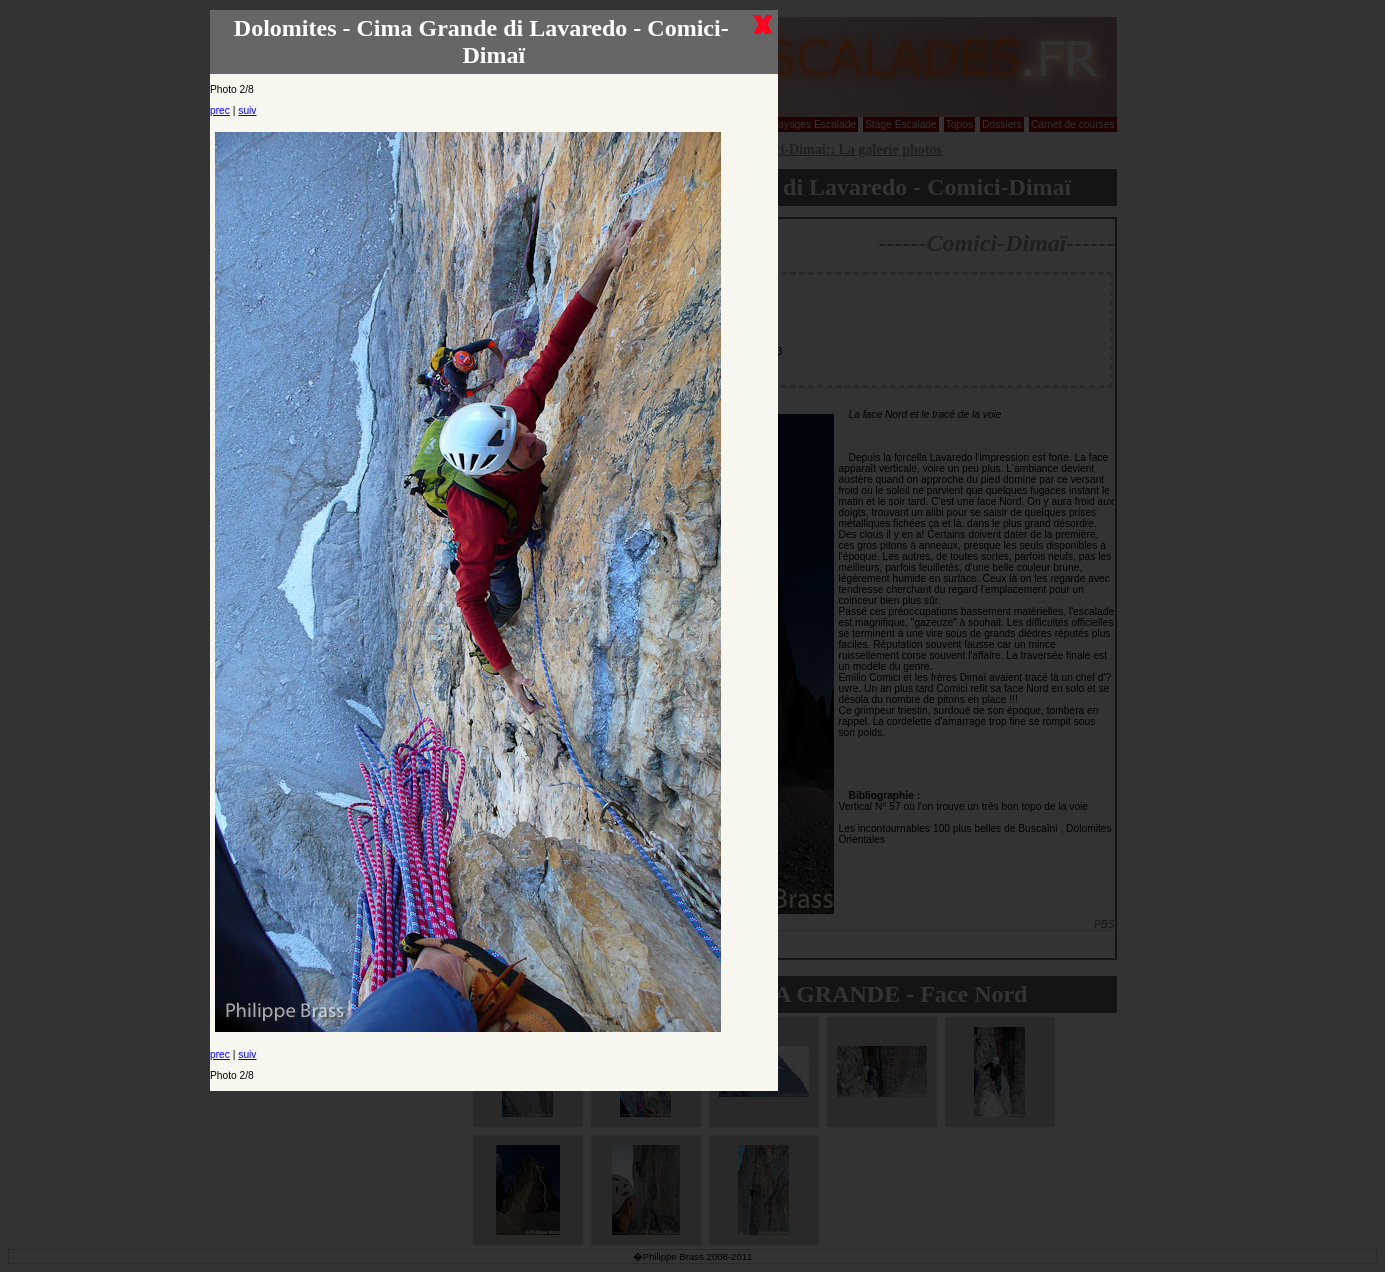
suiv (247, 110)
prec (220, 110)
